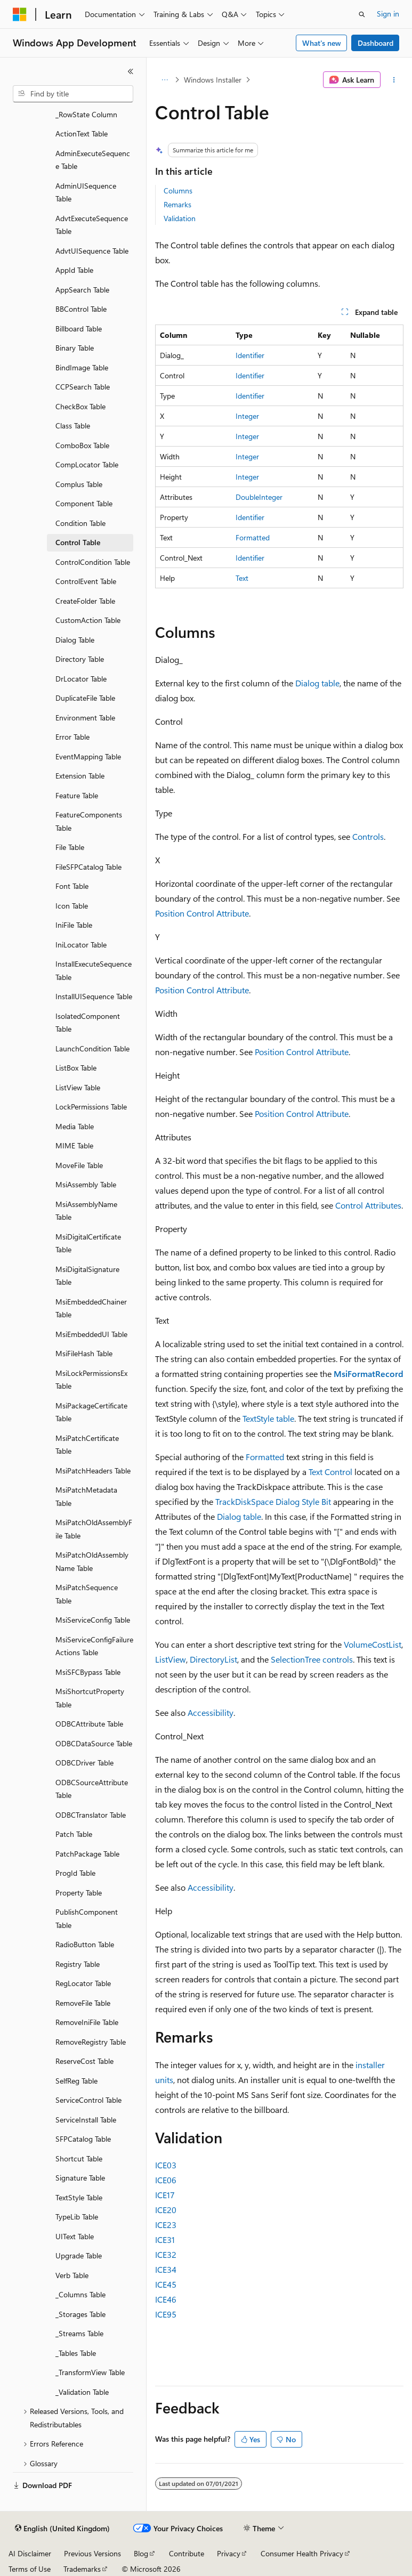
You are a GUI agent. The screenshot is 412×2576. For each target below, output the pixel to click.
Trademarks (82, 2569)
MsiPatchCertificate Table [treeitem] (87, 1444)
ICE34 (165, 2269)
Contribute (186, 2553)
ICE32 (165, 2254)
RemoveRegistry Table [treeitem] (90, 2042)
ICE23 (165, 2224)
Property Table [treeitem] (78, 1893)
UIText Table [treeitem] (74, 2236)
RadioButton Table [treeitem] (84, 1944)
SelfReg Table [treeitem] (76, 2081)
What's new (321, 43)
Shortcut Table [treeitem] (78, 2158)
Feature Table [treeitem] (76, 795)
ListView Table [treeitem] (77, 1087)
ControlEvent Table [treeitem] (85, 581)
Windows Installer (212, 80)
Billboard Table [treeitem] (78, 328)
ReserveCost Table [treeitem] (84, 2061)
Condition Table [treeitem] (80, 523)
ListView (170, 1659)
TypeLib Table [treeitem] (76, 2217)
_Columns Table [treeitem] (80, 2294)
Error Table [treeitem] (72, 737)
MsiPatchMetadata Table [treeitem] (86, 1496)
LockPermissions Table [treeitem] (91, 1106)
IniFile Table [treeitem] (73, 925)
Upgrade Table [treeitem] (78, 2255)
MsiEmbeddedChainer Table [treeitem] (91, 1308)
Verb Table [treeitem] (71, 2275)
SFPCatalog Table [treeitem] (83, 2139)
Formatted (253, 537)
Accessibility (210, 1712)
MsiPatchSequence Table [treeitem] (86, 1594)
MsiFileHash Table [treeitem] (83, 1353)
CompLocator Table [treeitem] (86, 464)
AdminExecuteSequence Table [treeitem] (92, 160)
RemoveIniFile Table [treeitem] (86, 2022)
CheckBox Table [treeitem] (80, 406)
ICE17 (165, 2194)
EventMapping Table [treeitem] (88, 756)
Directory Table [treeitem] (79, 659)
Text (242, 578)
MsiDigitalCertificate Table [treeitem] (88, 1243)
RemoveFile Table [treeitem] (82, 2003)
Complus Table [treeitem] (78, 484)
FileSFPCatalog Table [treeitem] (88, 867)
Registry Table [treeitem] (77, 1964)
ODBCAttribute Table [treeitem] (89, 1724)
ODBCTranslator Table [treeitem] (90, 1815)
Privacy (228, 2553)
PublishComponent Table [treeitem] (86, 1918)
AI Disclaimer (30, 2553)
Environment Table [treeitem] (85, 717)
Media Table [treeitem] (74, 1126)
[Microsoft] (20, 14)
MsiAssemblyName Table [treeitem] (86, 1210)
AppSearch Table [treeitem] (82, 290)
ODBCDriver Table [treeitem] (84, 1762)
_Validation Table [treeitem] (82, 2392)
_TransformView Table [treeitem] (90, 2372)
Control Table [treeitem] (77, 542)
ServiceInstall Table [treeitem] (85, 2120)
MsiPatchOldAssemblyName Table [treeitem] (91, 1561)
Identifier (250, 355)
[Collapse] (130, 71)
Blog (141, 2553)
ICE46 (165, 2299)
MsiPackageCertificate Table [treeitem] (91, 1412)
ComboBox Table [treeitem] (82, 445)
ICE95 (165, 2314)
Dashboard (375, 43)
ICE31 (165, 2239)
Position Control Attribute (202, 913)
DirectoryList (213, 1659)
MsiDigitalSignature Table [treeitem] (87, 1275)
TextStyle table (268, 1418)
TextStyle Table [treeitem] (78, 2197)
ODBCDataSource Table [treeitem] (93, 1743)
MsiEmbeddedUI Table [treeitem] (91, 1334)
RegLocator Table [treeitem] (83, 1983)
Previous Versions (92, 2553)
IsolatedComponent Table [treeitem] (87, 1022)
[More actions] (394, 79)
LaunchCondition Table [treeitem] (92, 1048)
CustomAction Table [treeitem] (87, 620)
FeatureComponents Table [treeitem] (88, 821)
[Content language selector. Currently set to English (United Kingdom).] (62, 2528)
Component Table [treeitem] (83, 503)
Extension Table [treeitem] (79, 776)
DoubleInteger (259, 497)
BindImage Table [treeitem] (81, 367)
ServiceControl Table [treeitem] (88, 2100)
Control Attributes (368, 1205)
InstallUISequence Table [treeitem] (93, 996)
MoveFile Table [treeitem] (79, 1165)
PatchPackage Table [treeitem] (87, 1854)
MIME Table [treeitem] (74, 1145)
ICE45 (165, 2284)
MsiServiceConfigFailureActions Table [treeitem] (94, 1646)
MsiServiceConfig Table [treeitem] (92, 1620)
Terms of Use (30, 2569)
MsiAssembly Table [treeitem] (85, 1184)
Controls (368, 836)
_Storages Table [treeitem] (80, 2314)
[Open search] (362, 14)
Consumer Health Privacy (302, 2553)
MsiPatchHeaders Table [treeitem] (93, 1470)
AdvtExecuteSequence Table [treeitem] (91, 225)
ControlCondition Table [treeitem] (92, 562)
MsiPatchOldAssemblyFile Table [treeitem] (93, 1529)
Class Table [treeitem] (72, 425)
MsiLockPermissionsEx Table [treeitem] (91, 1379)
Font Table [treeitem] (71, 886)
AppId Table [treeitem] (74, 270)
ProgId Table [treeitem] (75, 1873)
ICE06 (165, 2179)
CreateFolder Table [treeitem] (85, 601)
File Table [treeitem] (69, 847)
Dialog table (317, 682)
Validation (180, 218)
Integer (247, 416)
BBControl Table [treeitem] (81, 309)
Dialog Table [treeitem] (74, 640)
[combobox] (73, 93)
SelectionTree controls (312, 1659)
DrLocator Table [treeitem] (81, 679)
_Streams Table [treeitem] (79, 2333)
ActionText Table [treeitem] (81, 133)
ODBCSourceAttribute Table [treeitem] (91, 1789)
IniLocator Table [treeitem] (81, 944)
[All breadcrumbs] (164, 79)
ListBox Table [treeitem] (75, 1068)
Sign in (388, 14)
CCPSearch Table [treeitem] (82, 387)
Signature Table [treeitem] (80, 2178)
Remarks (177, 204)
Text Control (330, 1471)
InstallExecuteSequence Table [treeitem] (93, 970)
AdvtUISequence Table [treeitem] (91, 251)
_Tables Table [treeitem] (75, 2353)
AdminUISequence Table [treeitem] (85, 192)
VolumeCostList (372, 1644)
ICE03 (165, 2164)
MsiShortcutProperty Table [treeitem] (89, 1698)
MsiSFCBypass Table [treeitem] (87, 1672)
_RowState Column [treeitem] (86, 114)
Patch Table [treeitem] (73, 1834)
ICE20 (165, 2209)
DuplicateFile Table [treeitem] (85, 698)
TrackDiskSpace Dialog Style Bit (273, 1501)
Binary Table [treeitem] (74, 348)
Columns (178, 190)
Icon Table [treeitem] (71, 906)
